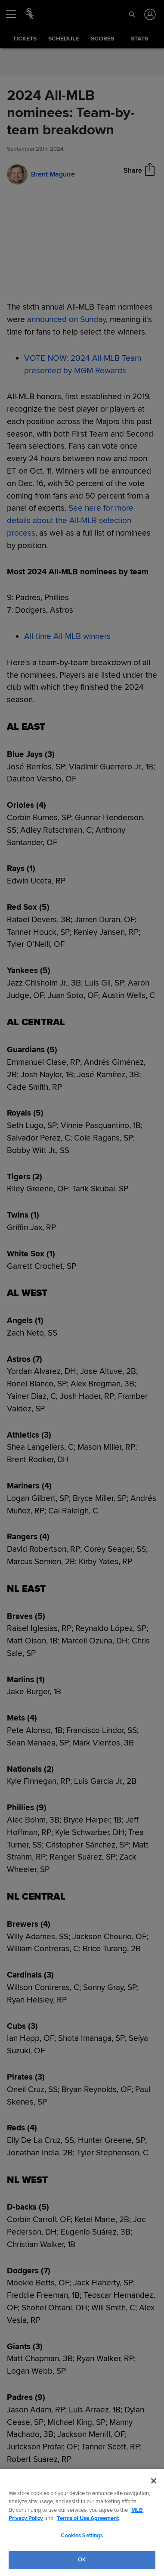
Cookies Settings (82, 2535)
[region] (82, 2522)
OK (82, 2559)
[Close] (153, 2480)
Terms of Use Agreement (88, 2518)
